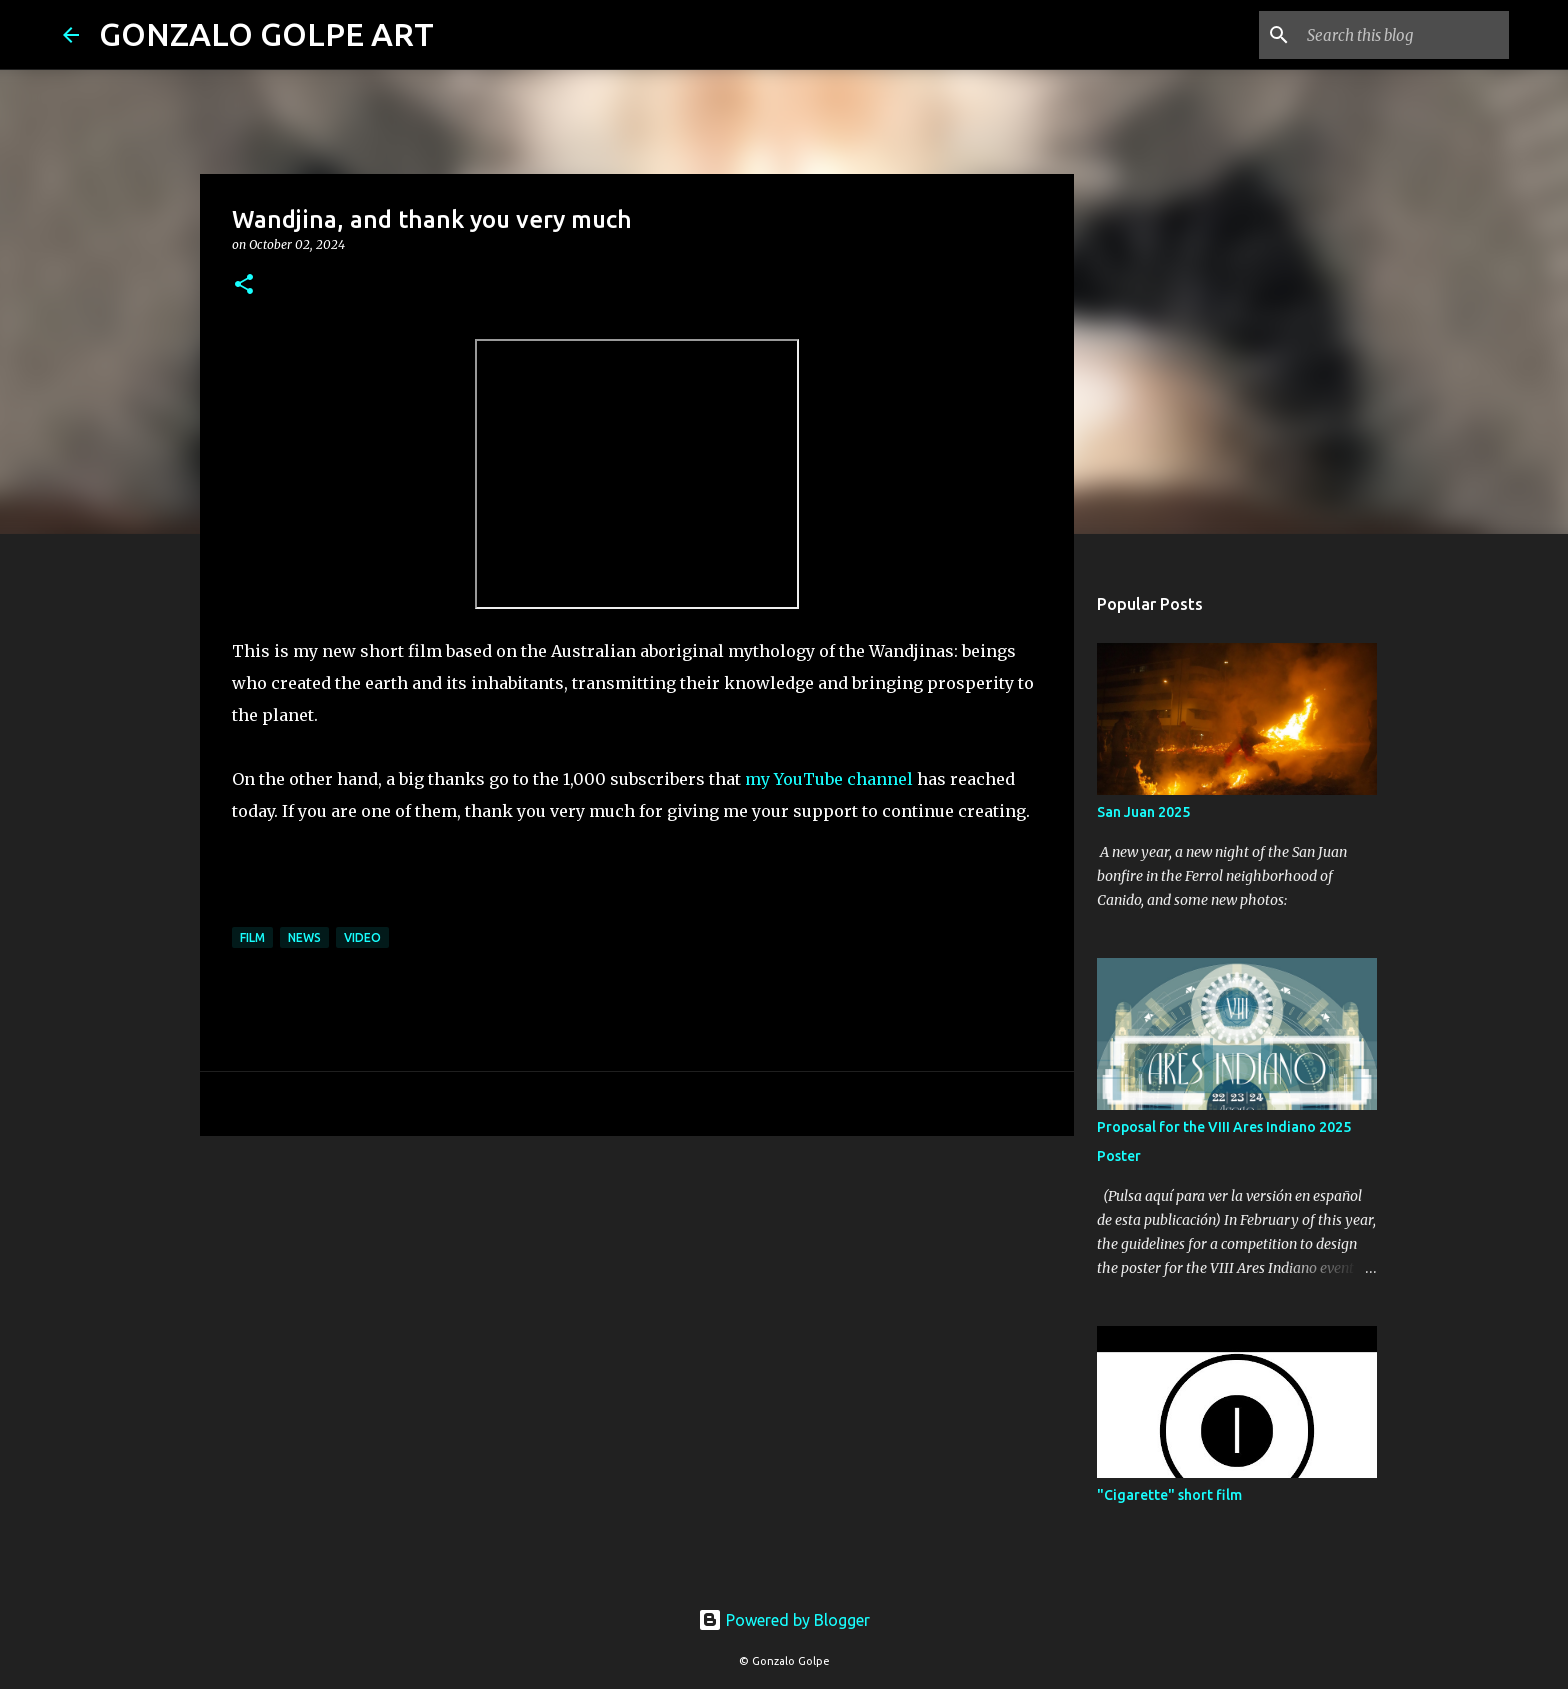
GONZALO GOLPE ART (266, 34)
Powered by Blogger (784, 1620)
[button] (244, 285)
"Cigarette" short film (1169, 1495)
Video (362, 937)
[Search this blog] (1404, 35)
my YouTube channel (829, 779)
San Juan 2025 (1143, 812)
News (304, 937)
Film (252, 937)
